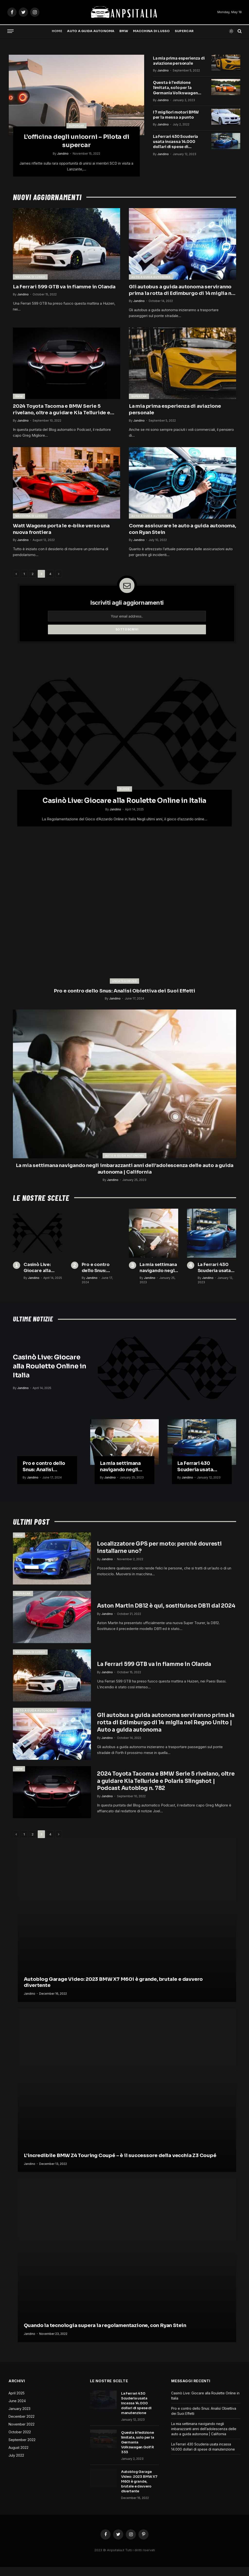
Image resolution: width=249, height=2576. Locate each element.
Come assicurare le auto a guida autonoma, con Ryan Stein (182, 537)
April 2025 (17, 2402)
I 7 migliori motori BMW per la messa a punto (176, 129)
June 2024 (17, 2410)
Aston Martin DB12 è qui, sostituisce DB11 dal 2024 (166, 1614)
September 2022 (22, 2448)
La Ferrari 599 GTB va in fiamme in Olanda (64, 295)
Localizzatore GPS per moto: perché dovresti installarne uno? (159, 1556)
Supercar (184, 31)
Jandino (63, 153)
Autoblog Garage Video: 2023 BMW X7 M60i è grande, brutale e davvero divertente (113, 1991)
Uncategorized (124, 989)
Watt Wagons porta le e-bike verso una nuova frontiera (61, 537)
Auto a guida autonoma (90, 31)
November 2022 (22, 2433)
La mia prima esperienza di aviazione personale (179, 61)
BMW (123, 31)
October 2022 (20, 2441)
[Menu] (10, 31)
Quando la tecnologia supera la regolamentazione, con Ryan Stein (105, 2334)
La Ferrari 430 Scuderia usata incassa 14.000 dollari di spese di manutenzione (176, 166)
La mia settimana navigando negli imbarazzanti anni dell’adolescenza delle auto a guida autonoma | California (124, 1177)
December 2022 (22, 2425)
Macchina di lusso (151, 31)
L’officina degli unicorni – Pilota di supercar (76, 141)
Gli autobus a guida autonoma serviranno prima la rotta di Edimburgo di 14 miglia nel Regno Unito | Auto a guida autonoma (182, 298)
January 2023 (19, 2417)
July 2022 (16, 2464)
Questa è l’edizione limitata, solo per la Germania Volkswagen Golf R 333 (176, 98)
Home (57, 31)
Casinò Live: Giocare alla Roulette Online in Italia (125, 809)
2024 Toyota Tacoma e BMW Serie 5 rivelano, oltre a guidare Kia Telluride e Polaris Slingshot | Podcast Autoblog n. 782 (62, 418)
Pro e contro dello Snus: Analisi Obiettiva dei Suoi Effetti (124, 1000)
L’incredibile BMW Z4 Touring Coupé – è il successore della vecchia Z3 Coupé (120, 2164)
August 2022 (18, 2456)
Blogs (124, 797)
